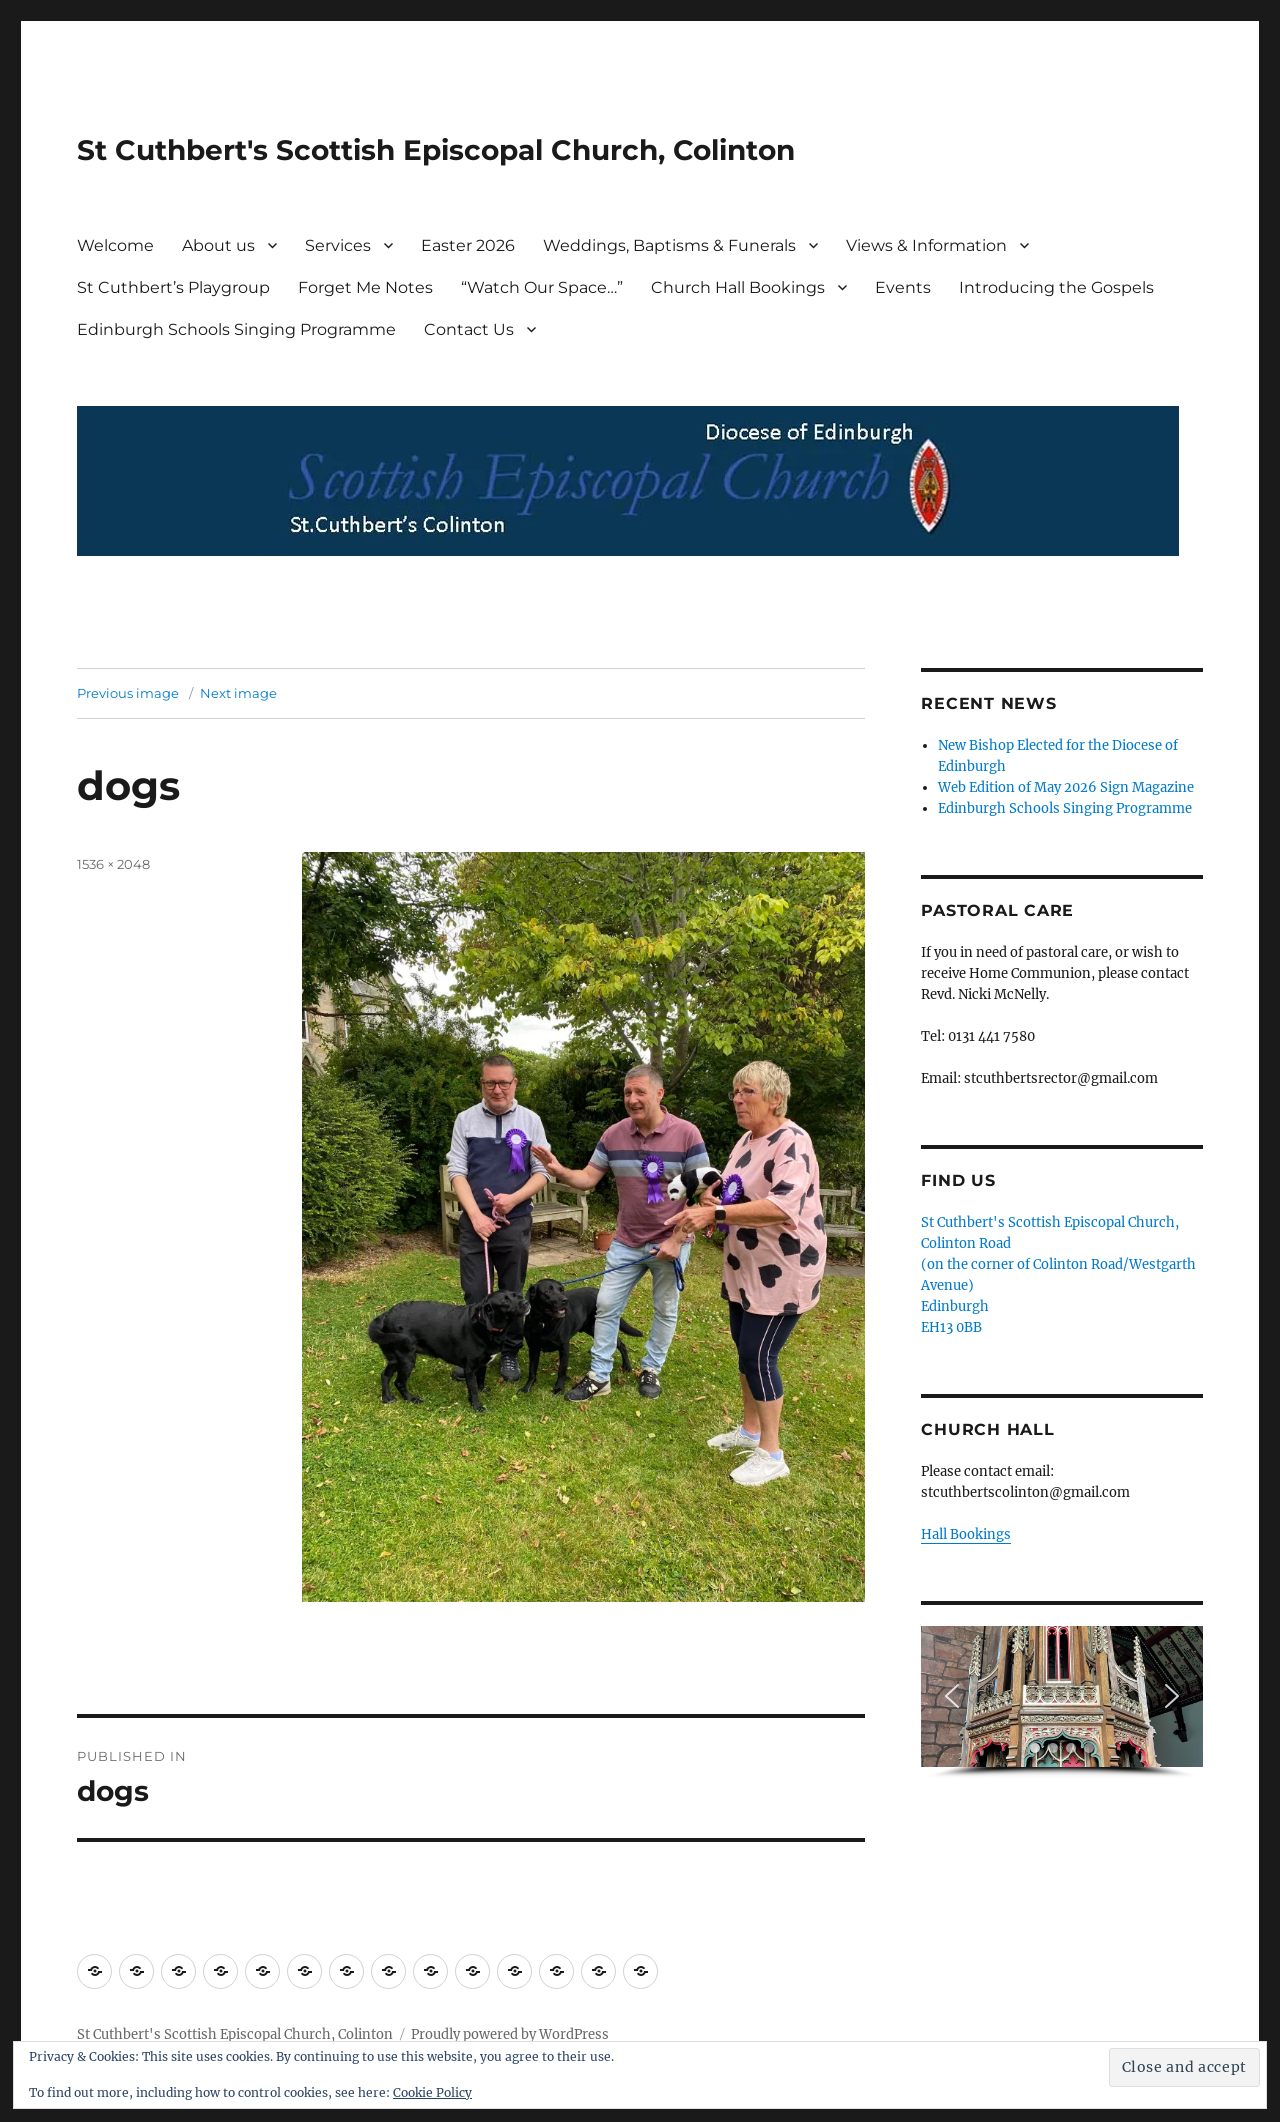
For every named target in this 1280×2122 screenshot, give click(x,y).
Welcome (115, 245)
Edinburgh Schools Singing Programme (236, 329)
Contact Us (469, 329)
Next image (238, 693)
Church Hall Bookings (738, 287)
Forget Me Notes (365, 287)
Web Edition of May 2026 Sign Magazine (1066, 787)
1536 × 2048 (113, 864)
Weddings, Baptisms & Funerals (669, 245)
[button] (952, 1696)
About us (218, 245)
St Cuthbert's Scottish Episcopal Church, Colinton (436, 150)
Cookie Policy (432, 2092)
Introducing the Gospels (1056, 287)
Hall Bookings (966, 1534)
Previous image (128, 693)
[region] (1061, 1702)
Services (338, 245)
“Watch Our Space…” (542, 287)
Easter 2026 (468, 245)
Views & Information (926, 245)
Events (903, 287)
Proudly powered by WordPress (510, 2034)
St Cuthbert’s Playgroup (173, 287)
